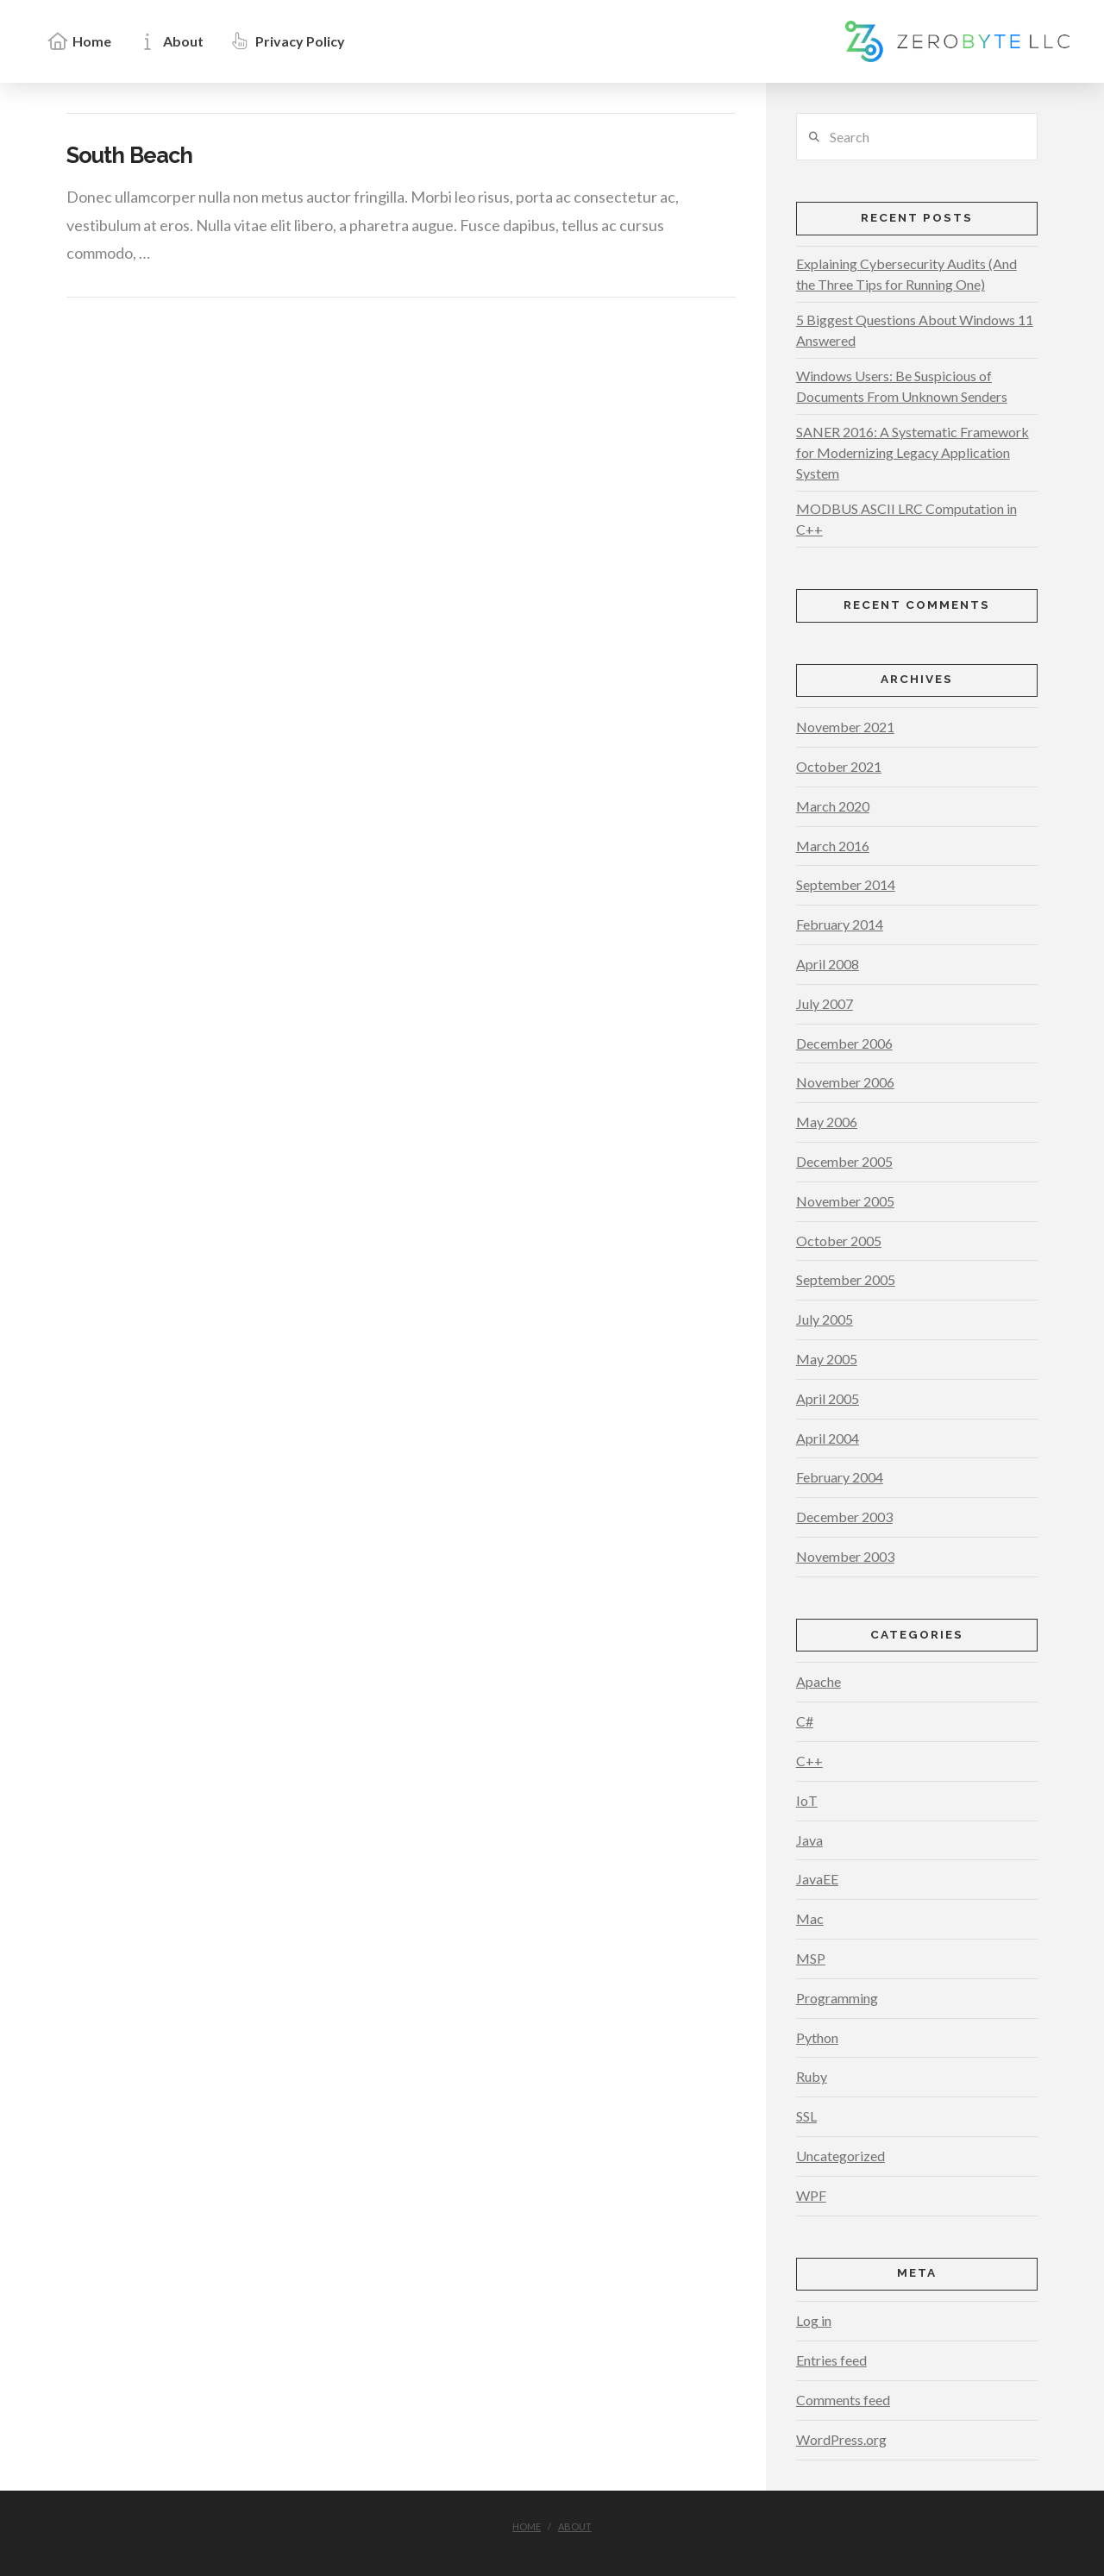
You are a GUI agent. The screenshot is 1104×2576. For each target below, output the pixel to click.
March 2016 (832, 845)
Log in (813, 2320)
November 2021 (845, 726)
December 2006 (844, 1043)
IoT (807, 1800)
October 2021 (838, 766)
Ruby (811, 2076)
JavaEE (817, 1879)
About (575, 2526)
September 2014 (845, 884)
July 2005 (824, 1319)
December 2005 (844, 1161)
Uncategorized (840, 2155)
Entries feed (831, 2360)
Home (526, 2526)
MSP (810, 1958)
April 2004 (827, 1438)
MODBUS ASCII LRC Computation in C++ (906, 518)
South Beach (129, 155)
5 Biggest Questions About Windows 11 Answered (914, 329)
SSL (806, 2116)
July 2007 (824, 1003)
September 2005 (845, 1279)
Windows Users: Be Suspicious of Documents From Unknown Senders (901, 385)
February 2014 (839, 924)
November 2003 (845, 1556)
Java (809, 1840)
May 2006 (826, 1121)
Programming (837, 1998)
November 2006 (845, 1082)
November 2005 (845, 1201)
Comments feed (843, 2399)
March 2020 (832, 806)
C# (804, 1721)
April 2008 (827, 964)
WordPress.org (841, 2439)
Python (817, 2037)
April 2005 (827, 1398)
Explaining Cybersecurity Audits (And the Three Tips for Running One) (906, 273)
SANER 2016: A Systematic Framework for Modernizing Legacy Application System (912, 452)
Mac (810, 1918)
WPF (811, 2195)
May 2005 (826, 1359)
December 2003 (844, 1516)
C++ (809, 1760)
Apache (818, 1681)
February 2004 (839, 1477)
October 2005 (838, 1240)
